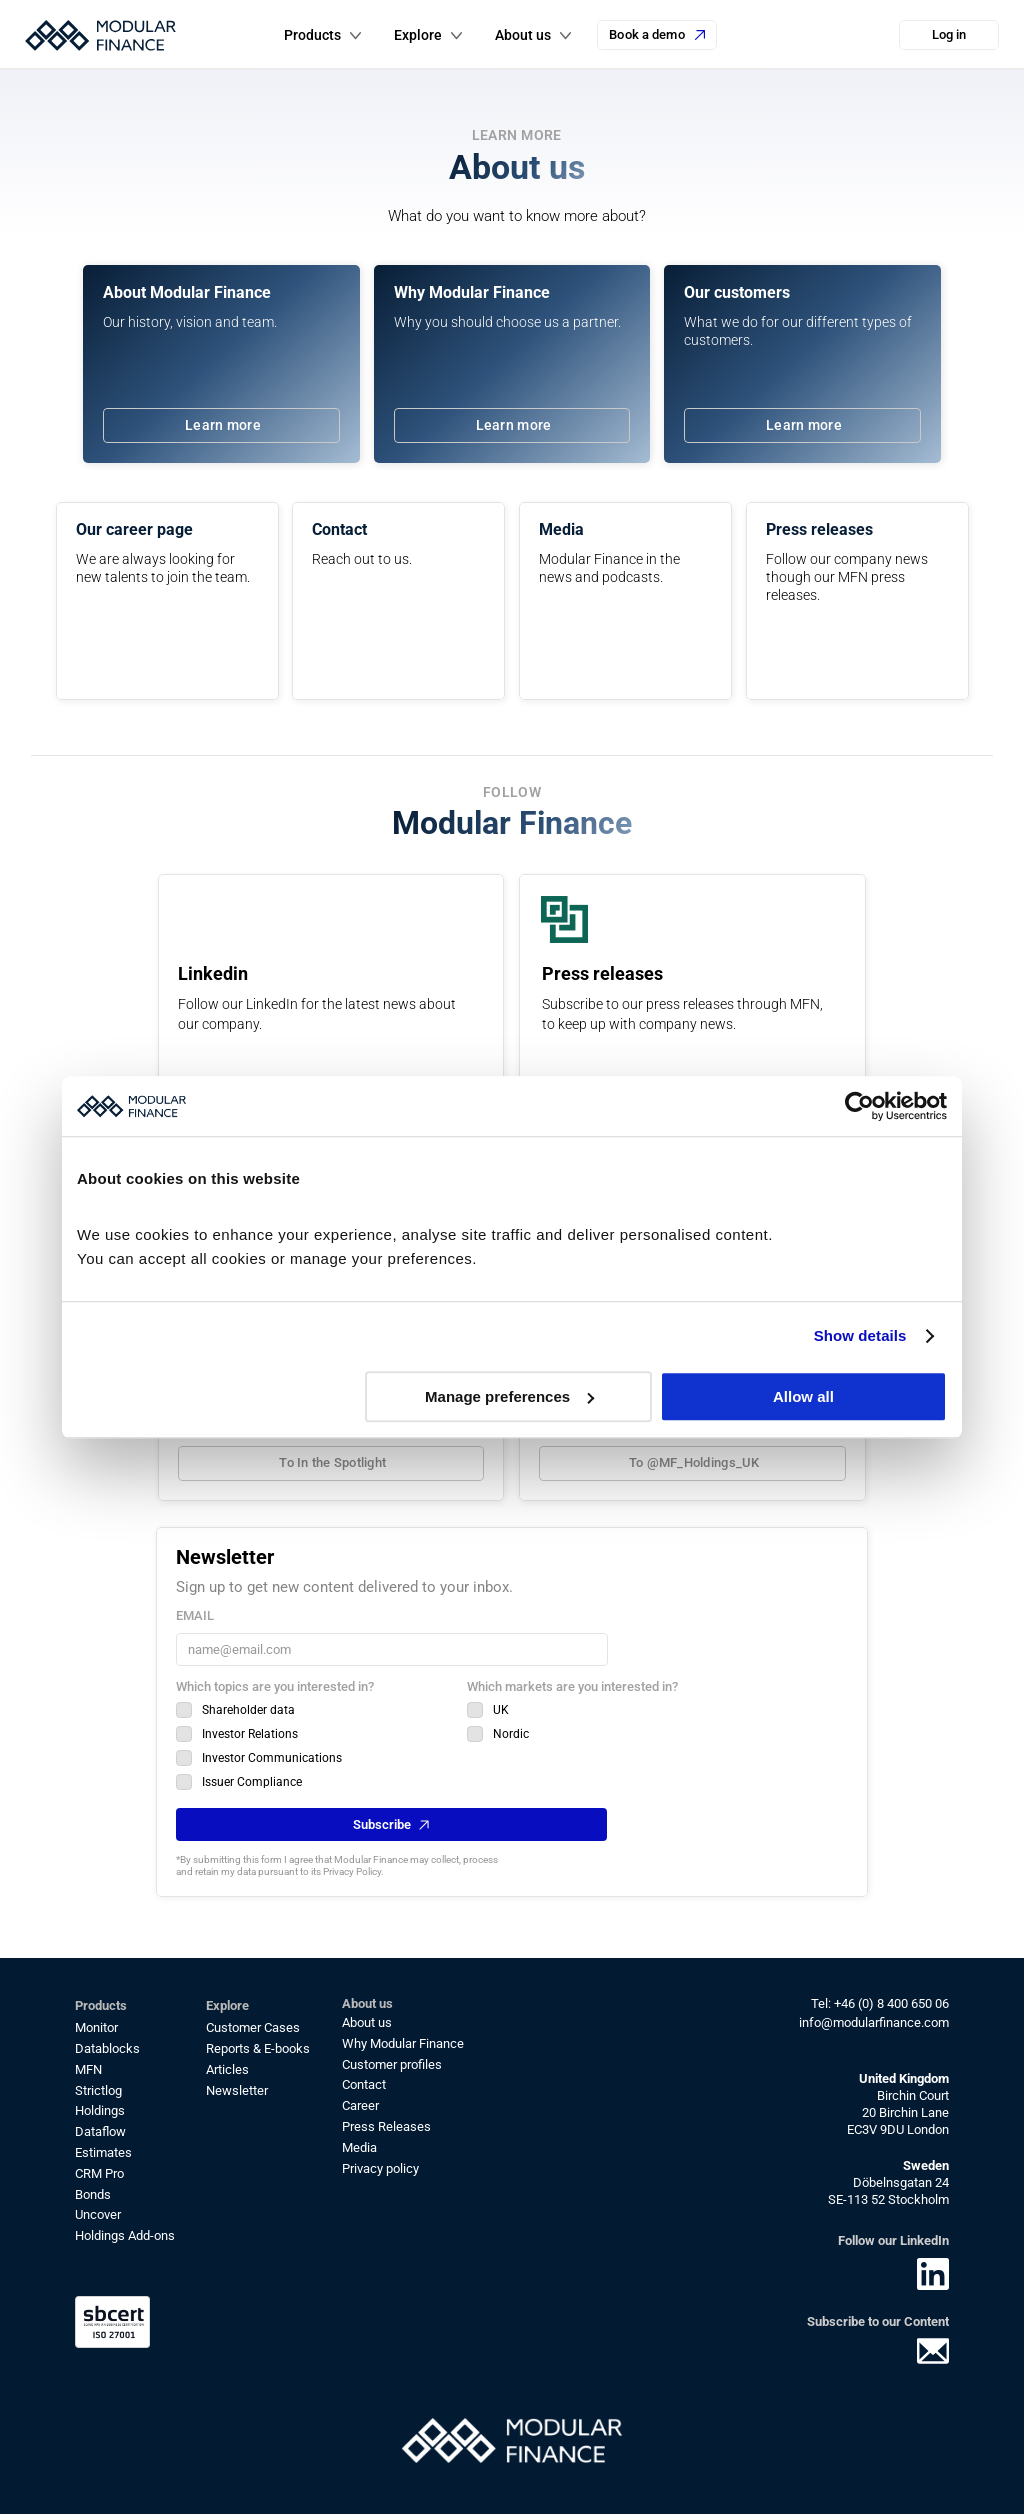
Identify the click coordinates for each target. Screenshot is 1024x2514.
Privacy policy (380, 2168)
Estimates (103, 2152)
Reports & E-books (258, 2048)
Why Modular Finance (403, 2043)
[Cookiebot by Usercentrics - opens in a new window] (859, 1106)
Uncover (98, 2214)
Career (360, 2105)
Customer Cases (253, 2027)
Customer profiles (392, 2064)
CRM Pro (99, 2173)
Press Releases (386, 2126)
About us (367, 2022)
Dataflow (100, 2131)
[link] (221, 425)
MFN (88, 2069)
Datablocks (107, 2048)
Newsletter (237, 2090)
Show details (860, 1335)
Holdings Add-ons (125, 2235)
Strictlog (98, 2090)
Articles (227, 2069)
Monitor (96, 2027)
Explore (418, 35)
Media (359, 2147)
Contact (364, 2084)
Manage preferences (509, 1396)
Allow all (803, 1396)
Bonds (93, 2194)
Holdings (100, 2110)
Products (312, 35)
